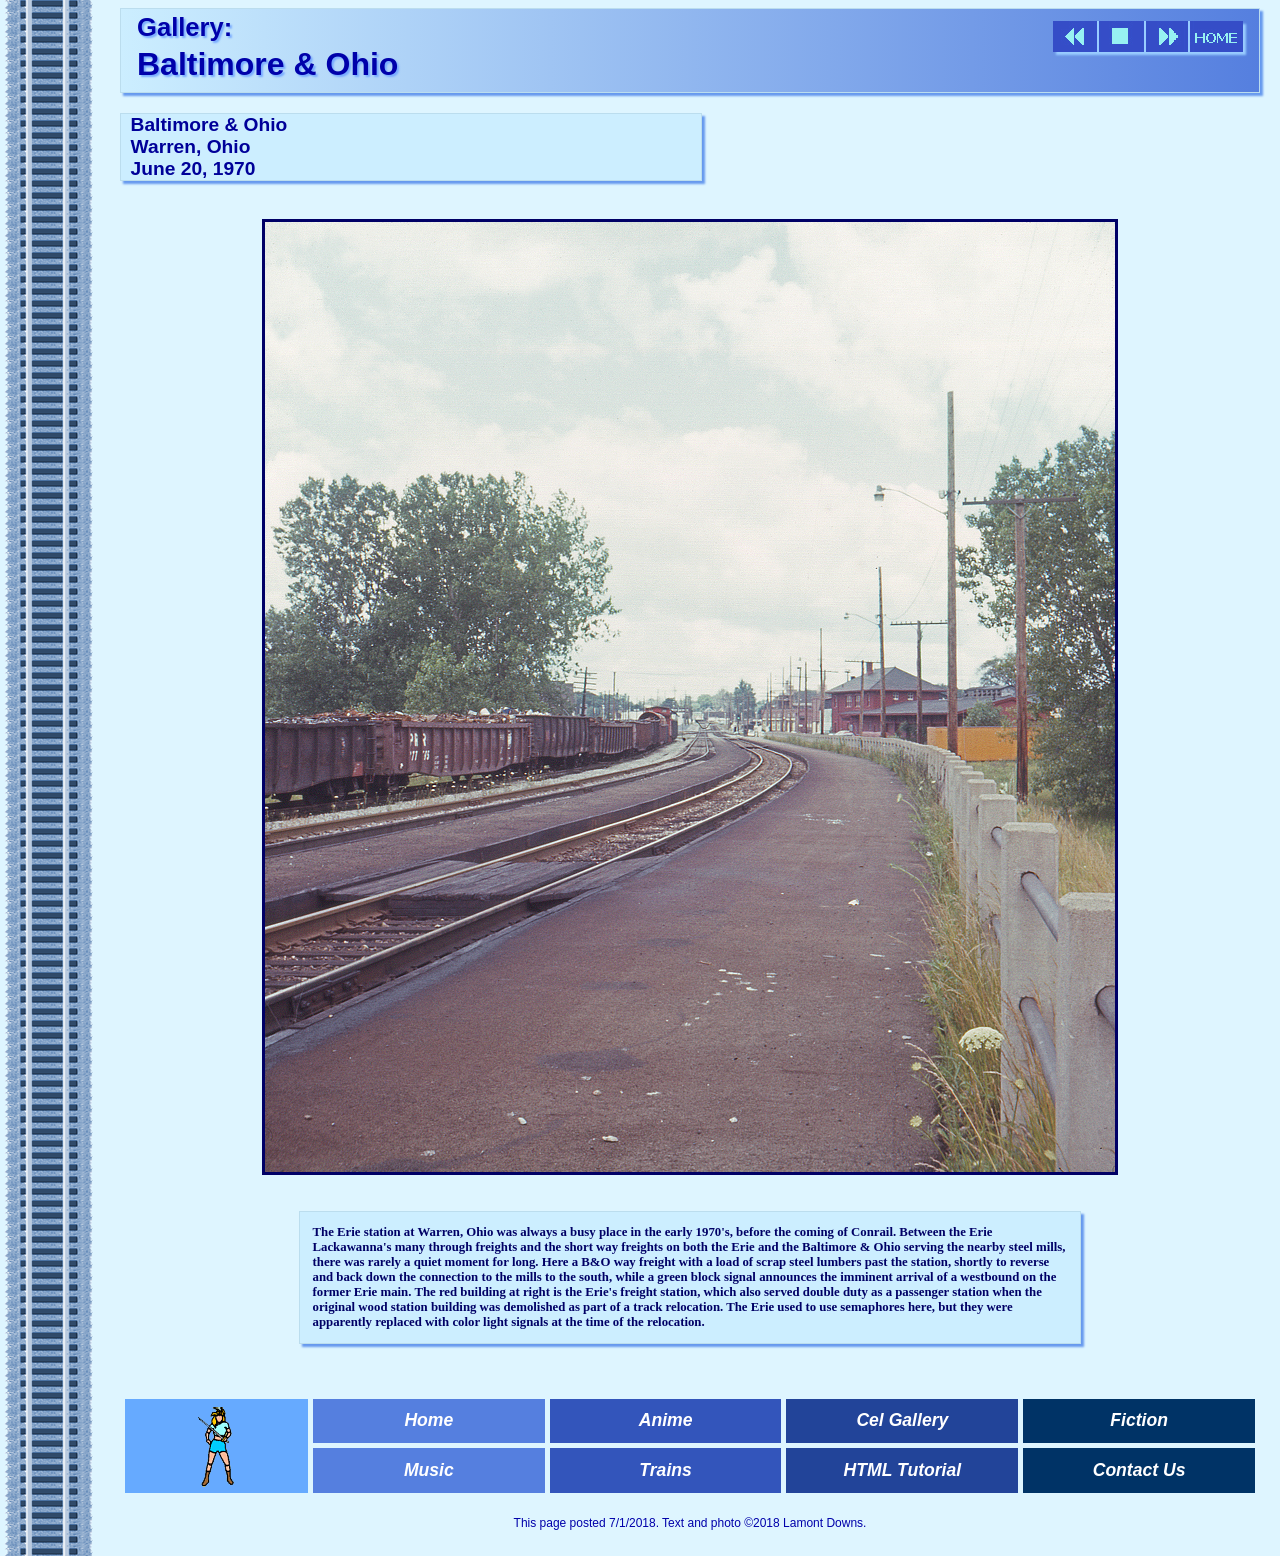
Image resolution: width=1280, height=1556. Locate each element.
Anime (666, 1420)
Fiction (1139, 1420)
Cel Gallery (902, 1420)
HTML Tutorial (903, 1470)
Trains (665, 1470)
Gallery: (184, 27)
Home (428, 1420)
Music (429, 1470)
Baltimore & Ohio (267, 64)
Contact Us (1139, 1470)
